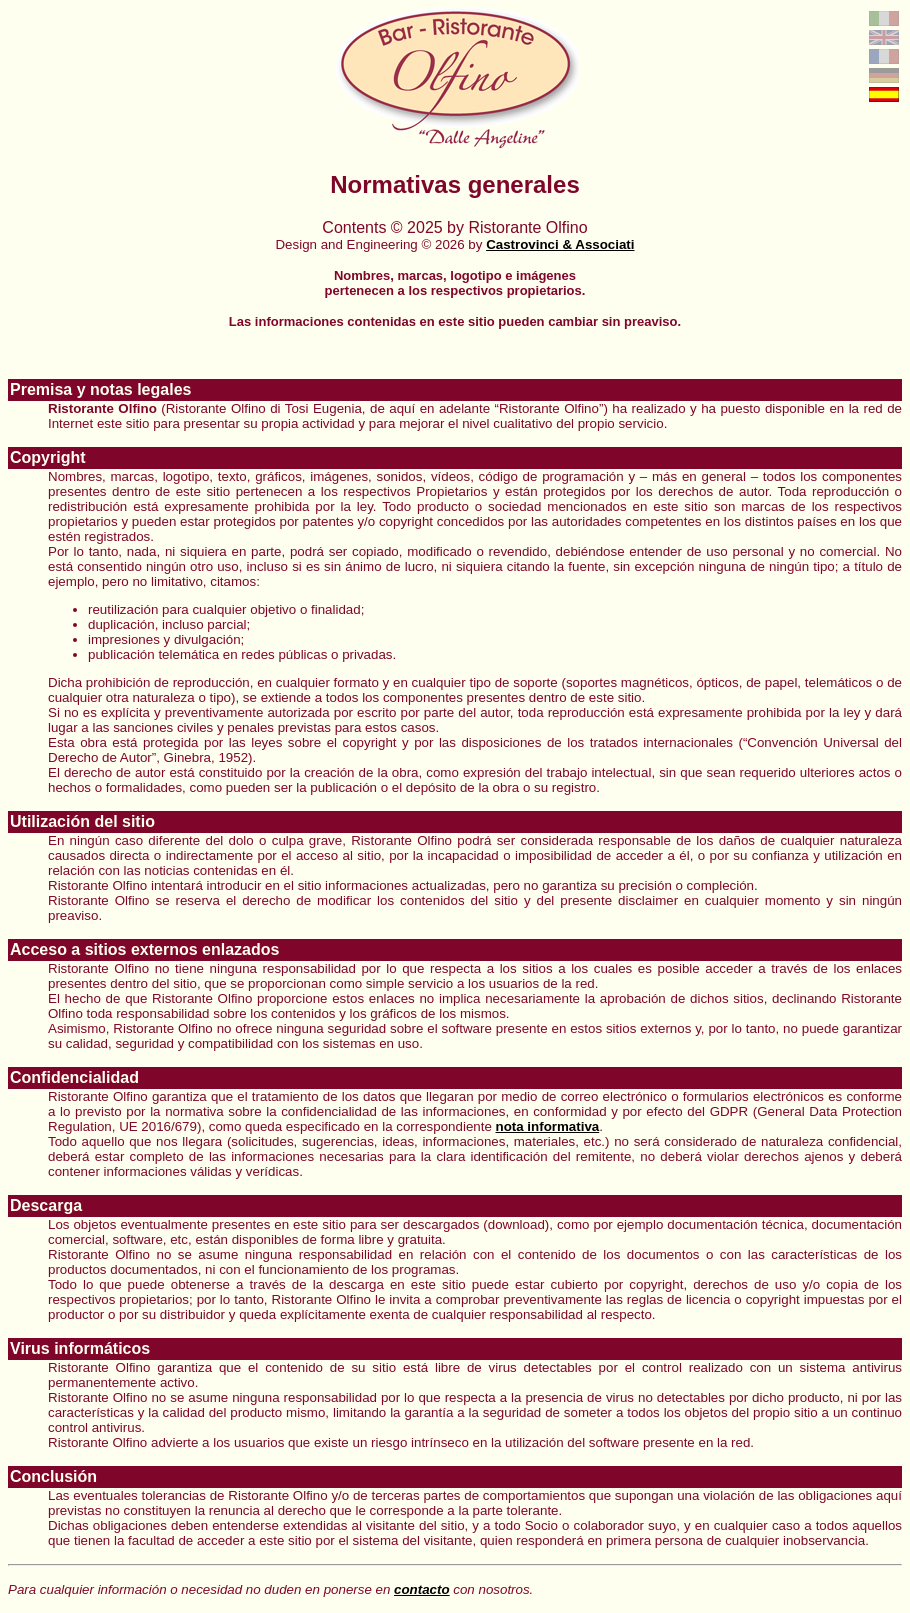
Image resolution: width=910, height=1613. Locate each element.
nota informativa (548, 1126)
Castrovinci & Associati (560, 244)
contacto (422, 1589)
